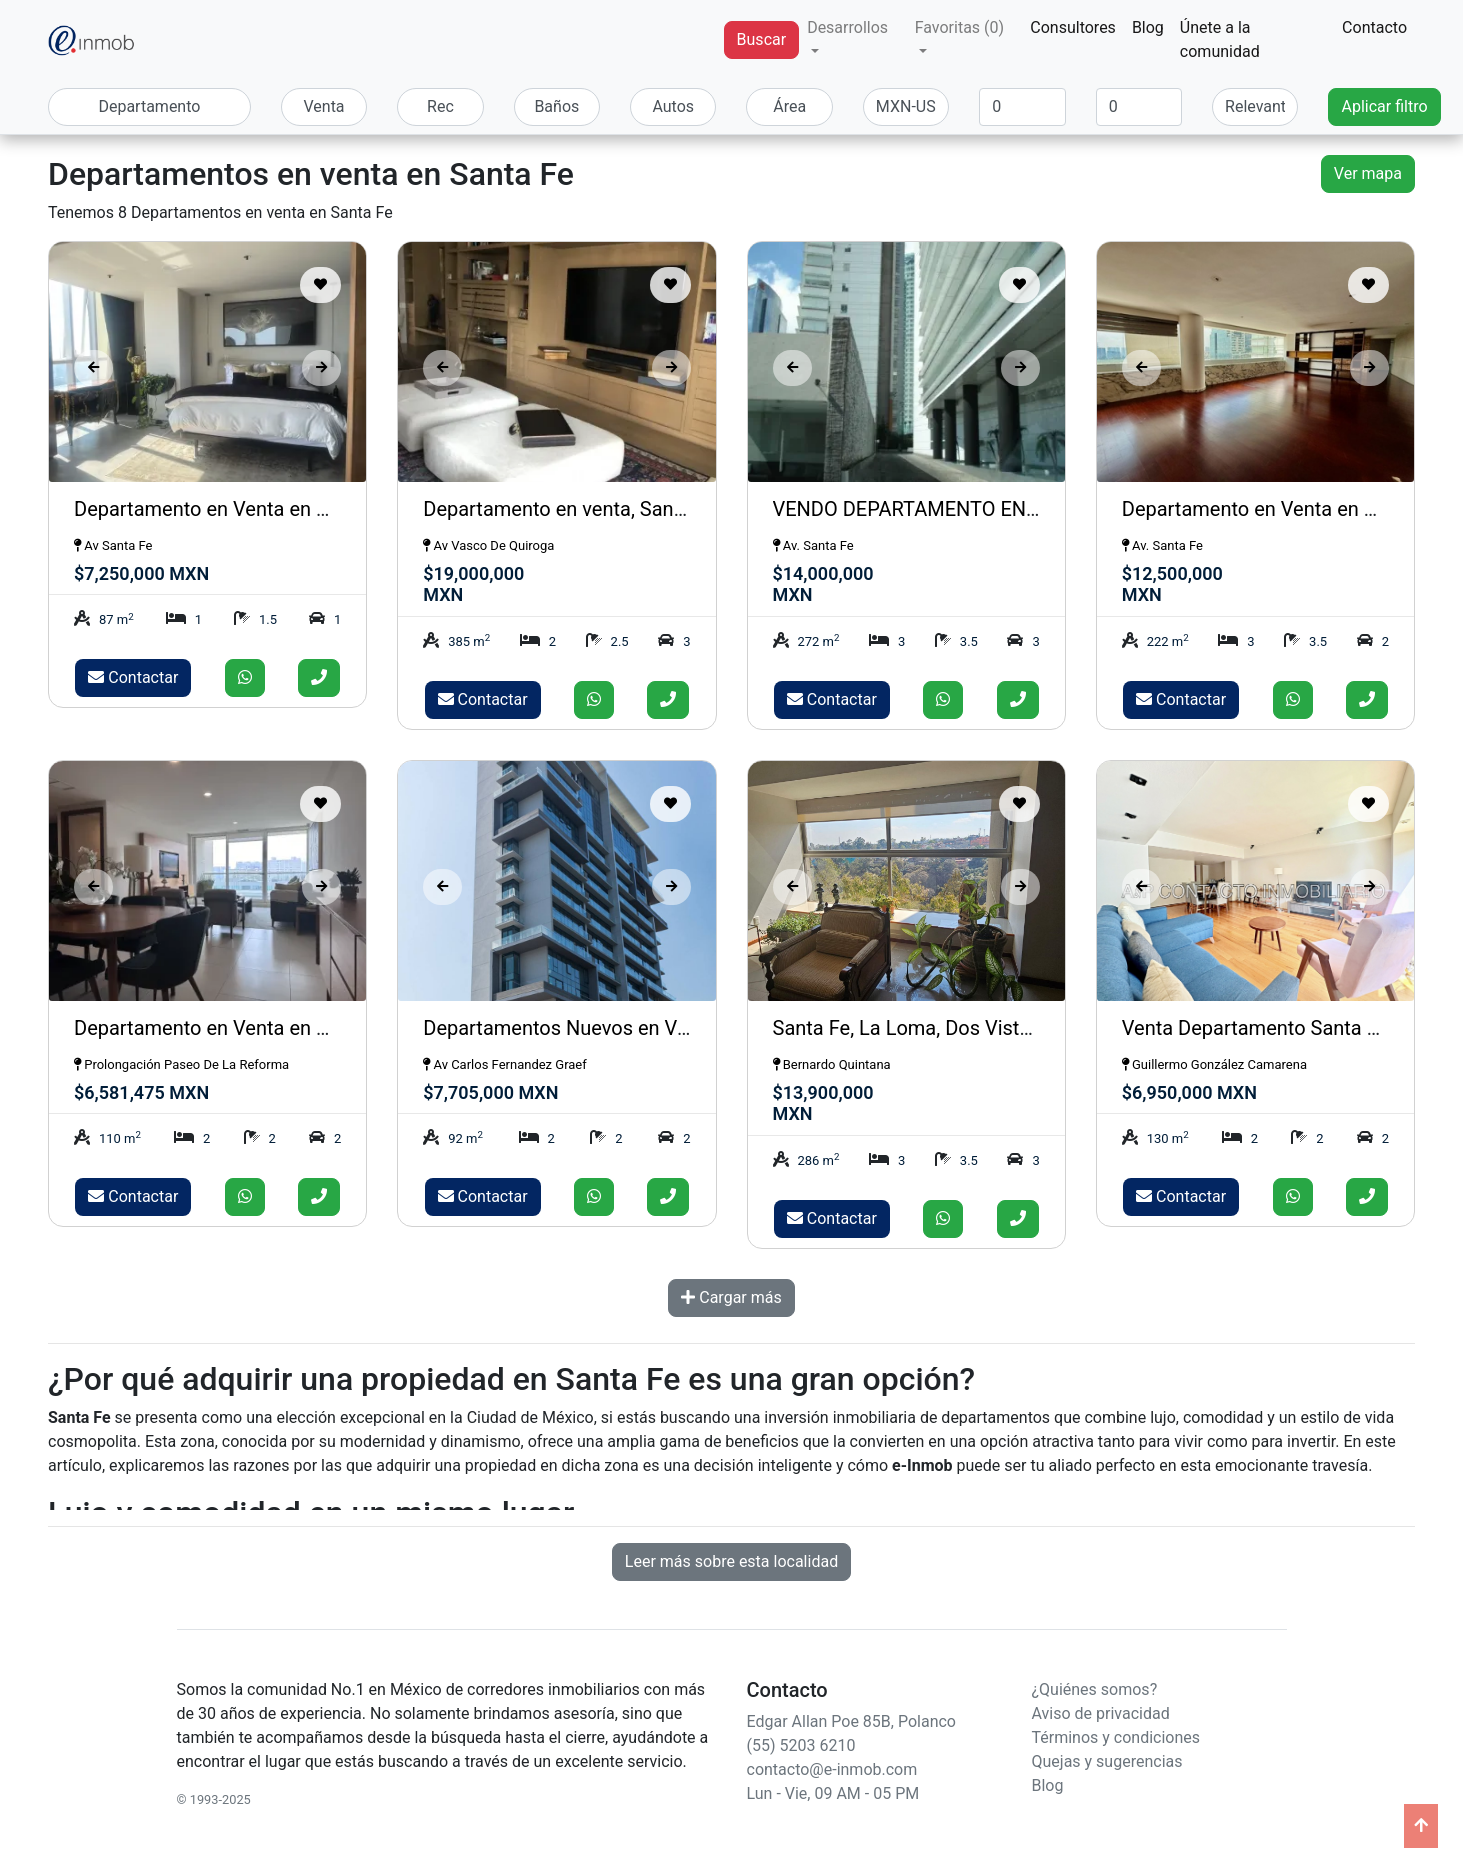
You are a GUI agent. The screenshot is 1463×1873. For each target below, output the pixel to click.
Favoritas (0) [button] (959, 27)
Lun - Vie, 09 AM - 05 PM (833, 1793)
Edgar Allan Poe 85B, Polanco (851, 1721)
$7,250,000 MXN (141, 573)
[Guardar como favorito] (320, 285)
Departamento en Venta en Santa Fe (234, 509)
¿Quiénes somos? (1095, 1689)
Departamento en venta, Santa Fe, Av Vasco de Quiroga (666, 509)
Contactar (133, 677)
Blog (1148, 27)
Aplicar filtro (1384, 106)
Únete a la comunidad (1220, 39)
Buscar (762, 39)
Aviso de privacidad (1101, 1713)
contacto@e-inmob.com (832, 1769)
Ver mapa (1368, 173)
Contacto (1374, 27)
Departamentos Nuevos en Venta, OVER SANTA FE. (649, 1028)
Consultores (1073, 27)
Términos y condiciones (1116, 1737)
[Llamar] (319, 678)
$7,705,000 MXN (490, 1092)
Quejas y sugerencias (1107, 1761)
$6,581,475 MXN (141, 1092)
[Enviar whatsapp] (245, 678)
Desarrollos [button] (847, 27)
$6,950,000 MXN (1189, 1092)
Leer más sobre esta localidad (731, 1561)
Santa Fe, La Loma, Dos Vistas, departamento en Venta (1016, 1028)
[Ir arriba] (1421, 1826)
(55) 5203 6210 (801, 1745)
